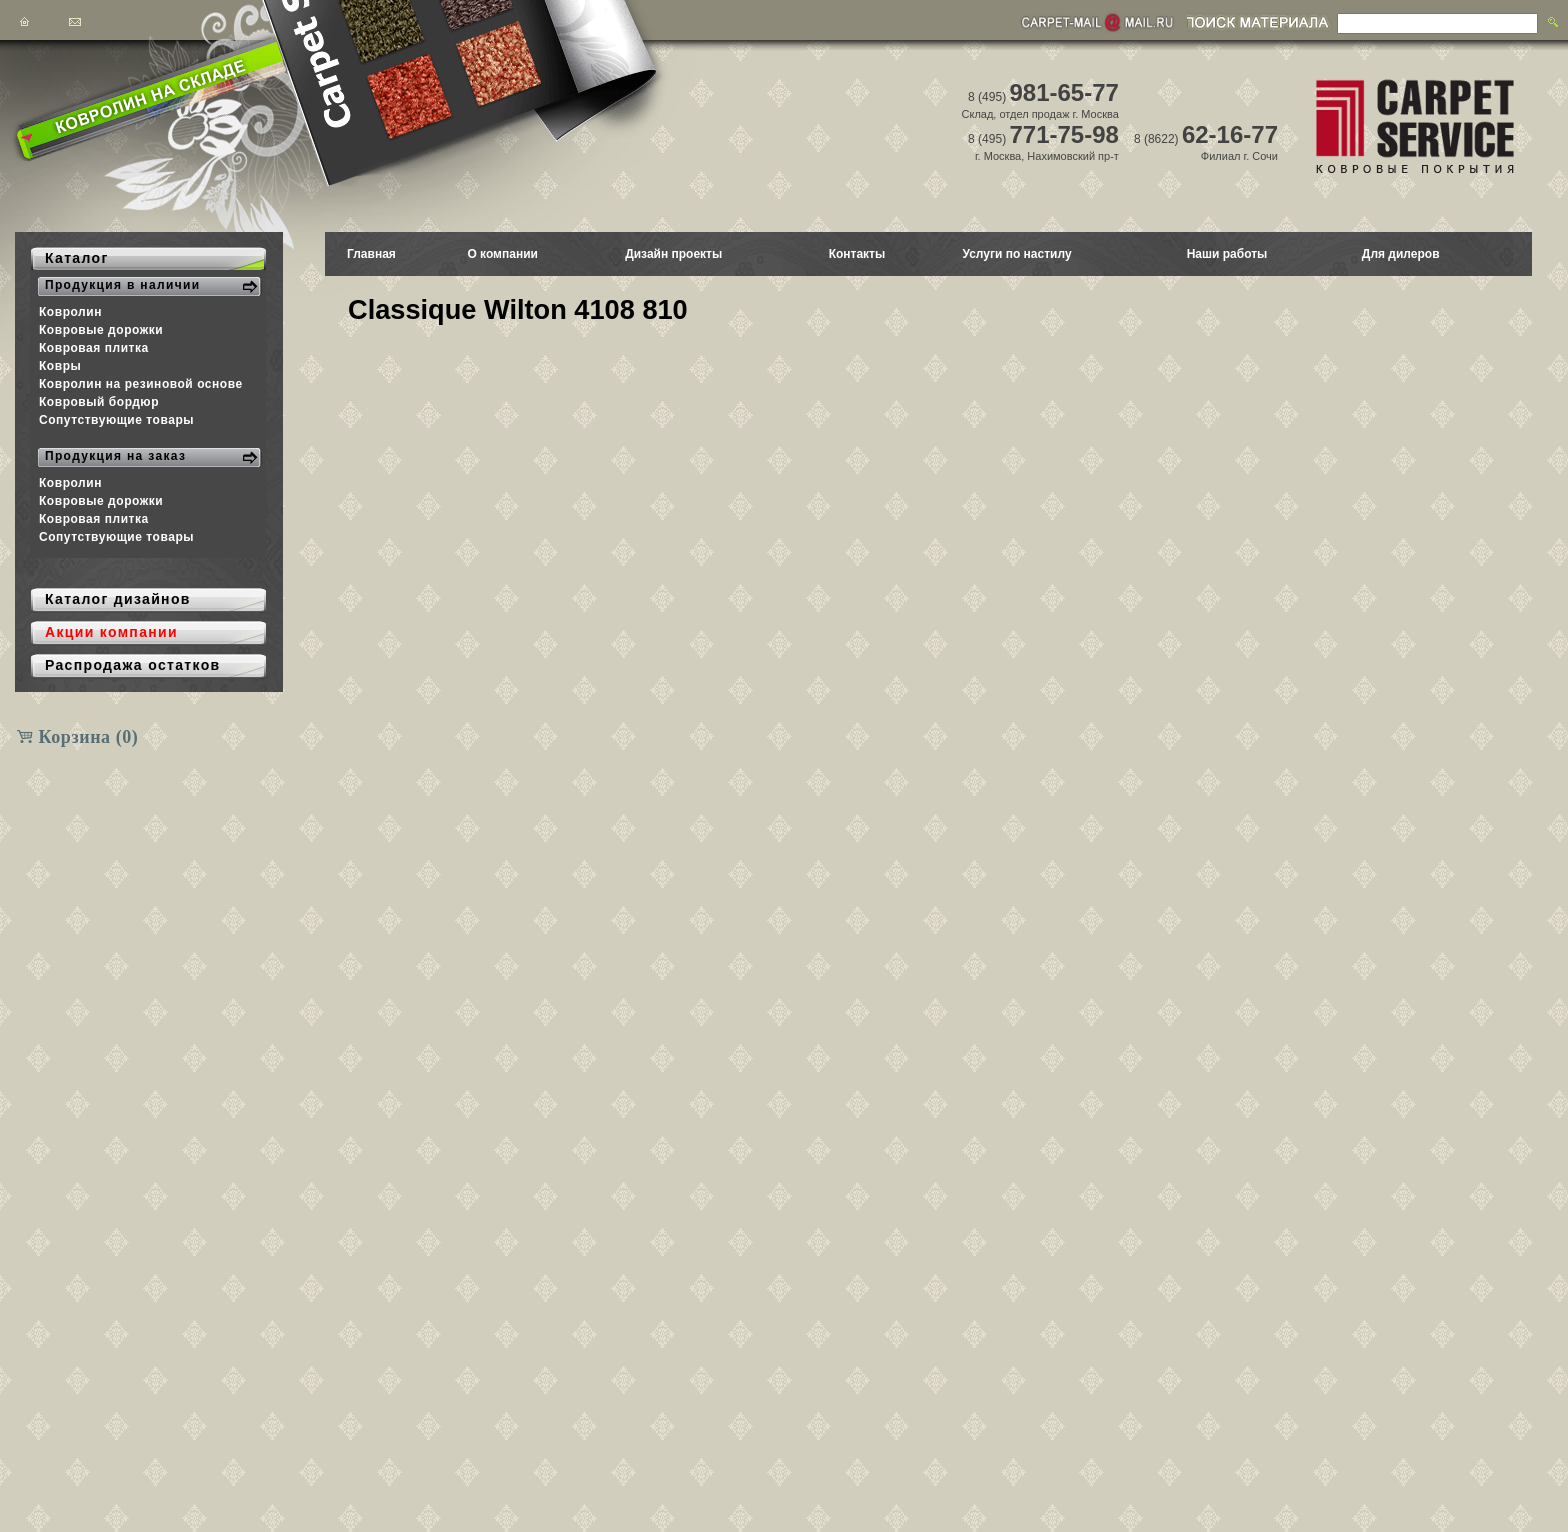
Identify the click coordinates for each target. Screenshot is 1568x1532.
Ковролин (70, 312)
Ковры (60, 366)
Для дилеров (1401, 254)
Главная (371, 254)
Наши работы (1227, 254)
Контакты (857, 254)
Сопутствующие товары (116, 420)
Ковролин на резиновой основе (141, 384)
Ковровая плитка (94, 348)
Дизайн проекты (673, 254)
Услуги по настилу (1016, 254)
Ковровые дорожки (101, 330)
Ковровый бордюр (99, 402)
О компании (502, 254)
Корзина (89, 737)
